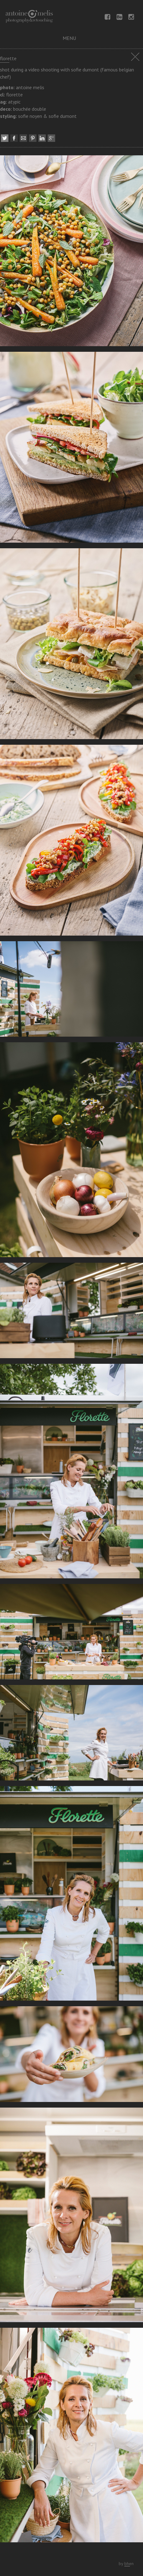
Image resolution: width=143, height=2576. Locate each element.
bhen (129, 2563)
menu (69, 38)
